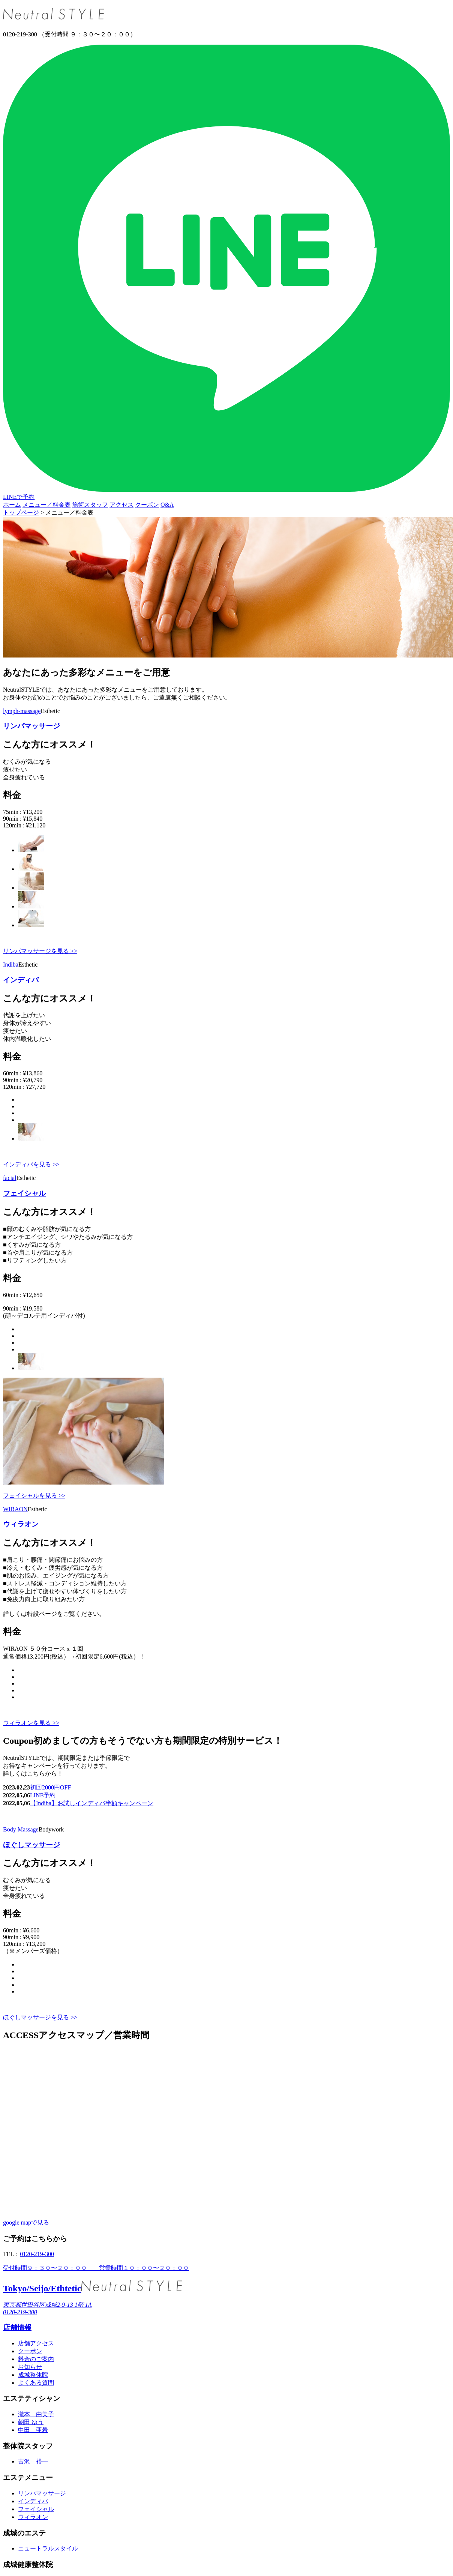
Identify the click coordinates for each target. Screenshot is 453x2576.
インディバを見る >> (31, 1164)
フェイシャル (24, 1193)
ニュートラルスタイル (48, 2548)
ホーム (12, 504)
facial (9, 1178)
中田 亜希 (33, 2430)
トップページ (21, 512)
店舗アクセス (36, 2343)
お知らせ (30, 2367)
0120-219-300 (37, 2254)
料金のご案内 (36, 2359)
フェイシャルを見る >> (34, 1495)
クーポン (147, 504)
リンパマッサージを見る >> (40, 951)
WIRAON (15, 1509)
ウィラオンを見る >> (31, 1723)
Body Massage (21, 1829)
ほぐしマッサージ (31, 1845)
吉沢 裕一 (33, 2461)
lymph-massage (21, 711)
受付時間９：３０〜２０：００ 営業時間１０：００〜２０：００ (96, 2268)
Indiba (10, 964)
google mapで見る (26, 2222)
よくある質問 (36, 2382)
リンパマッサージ (31, 726)
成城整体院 (33, 2375)
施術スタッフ (90, 504)
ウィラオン (21, 1524)
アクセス (122, 504)
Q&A (167, 504)
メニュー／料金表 (46, 504)
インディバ (21, 980)
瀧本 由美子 (36, 2414)
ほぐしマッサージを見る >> (40, 2017)
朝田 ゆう (31, 2422)
